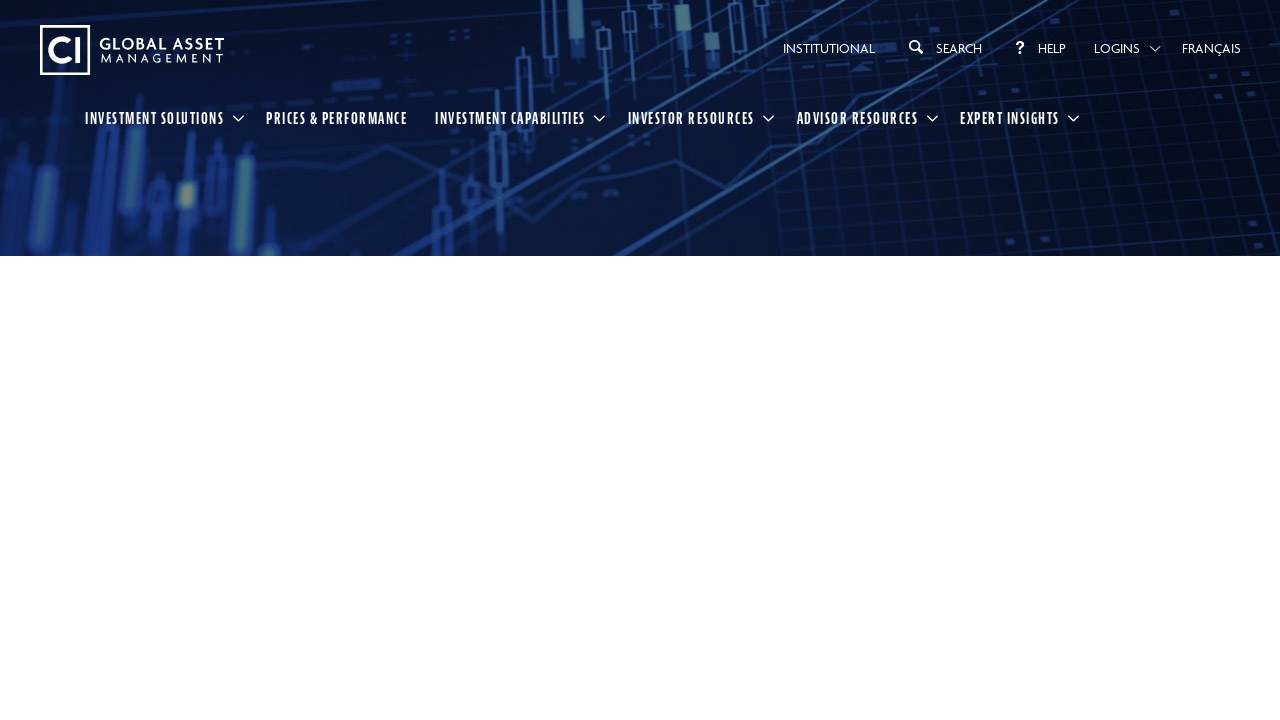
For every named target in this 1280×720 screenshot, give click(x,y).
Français (1211, 48)
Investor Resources (691, 118)
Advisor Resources (858, 118)
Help (1038, 48)
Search (942, 47)
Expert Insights (1010, 118)
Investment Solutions (154, 118)
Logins (1117, 48)
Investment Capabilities (510, 118)
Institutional (829, 48)
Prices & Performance (336, 118)
